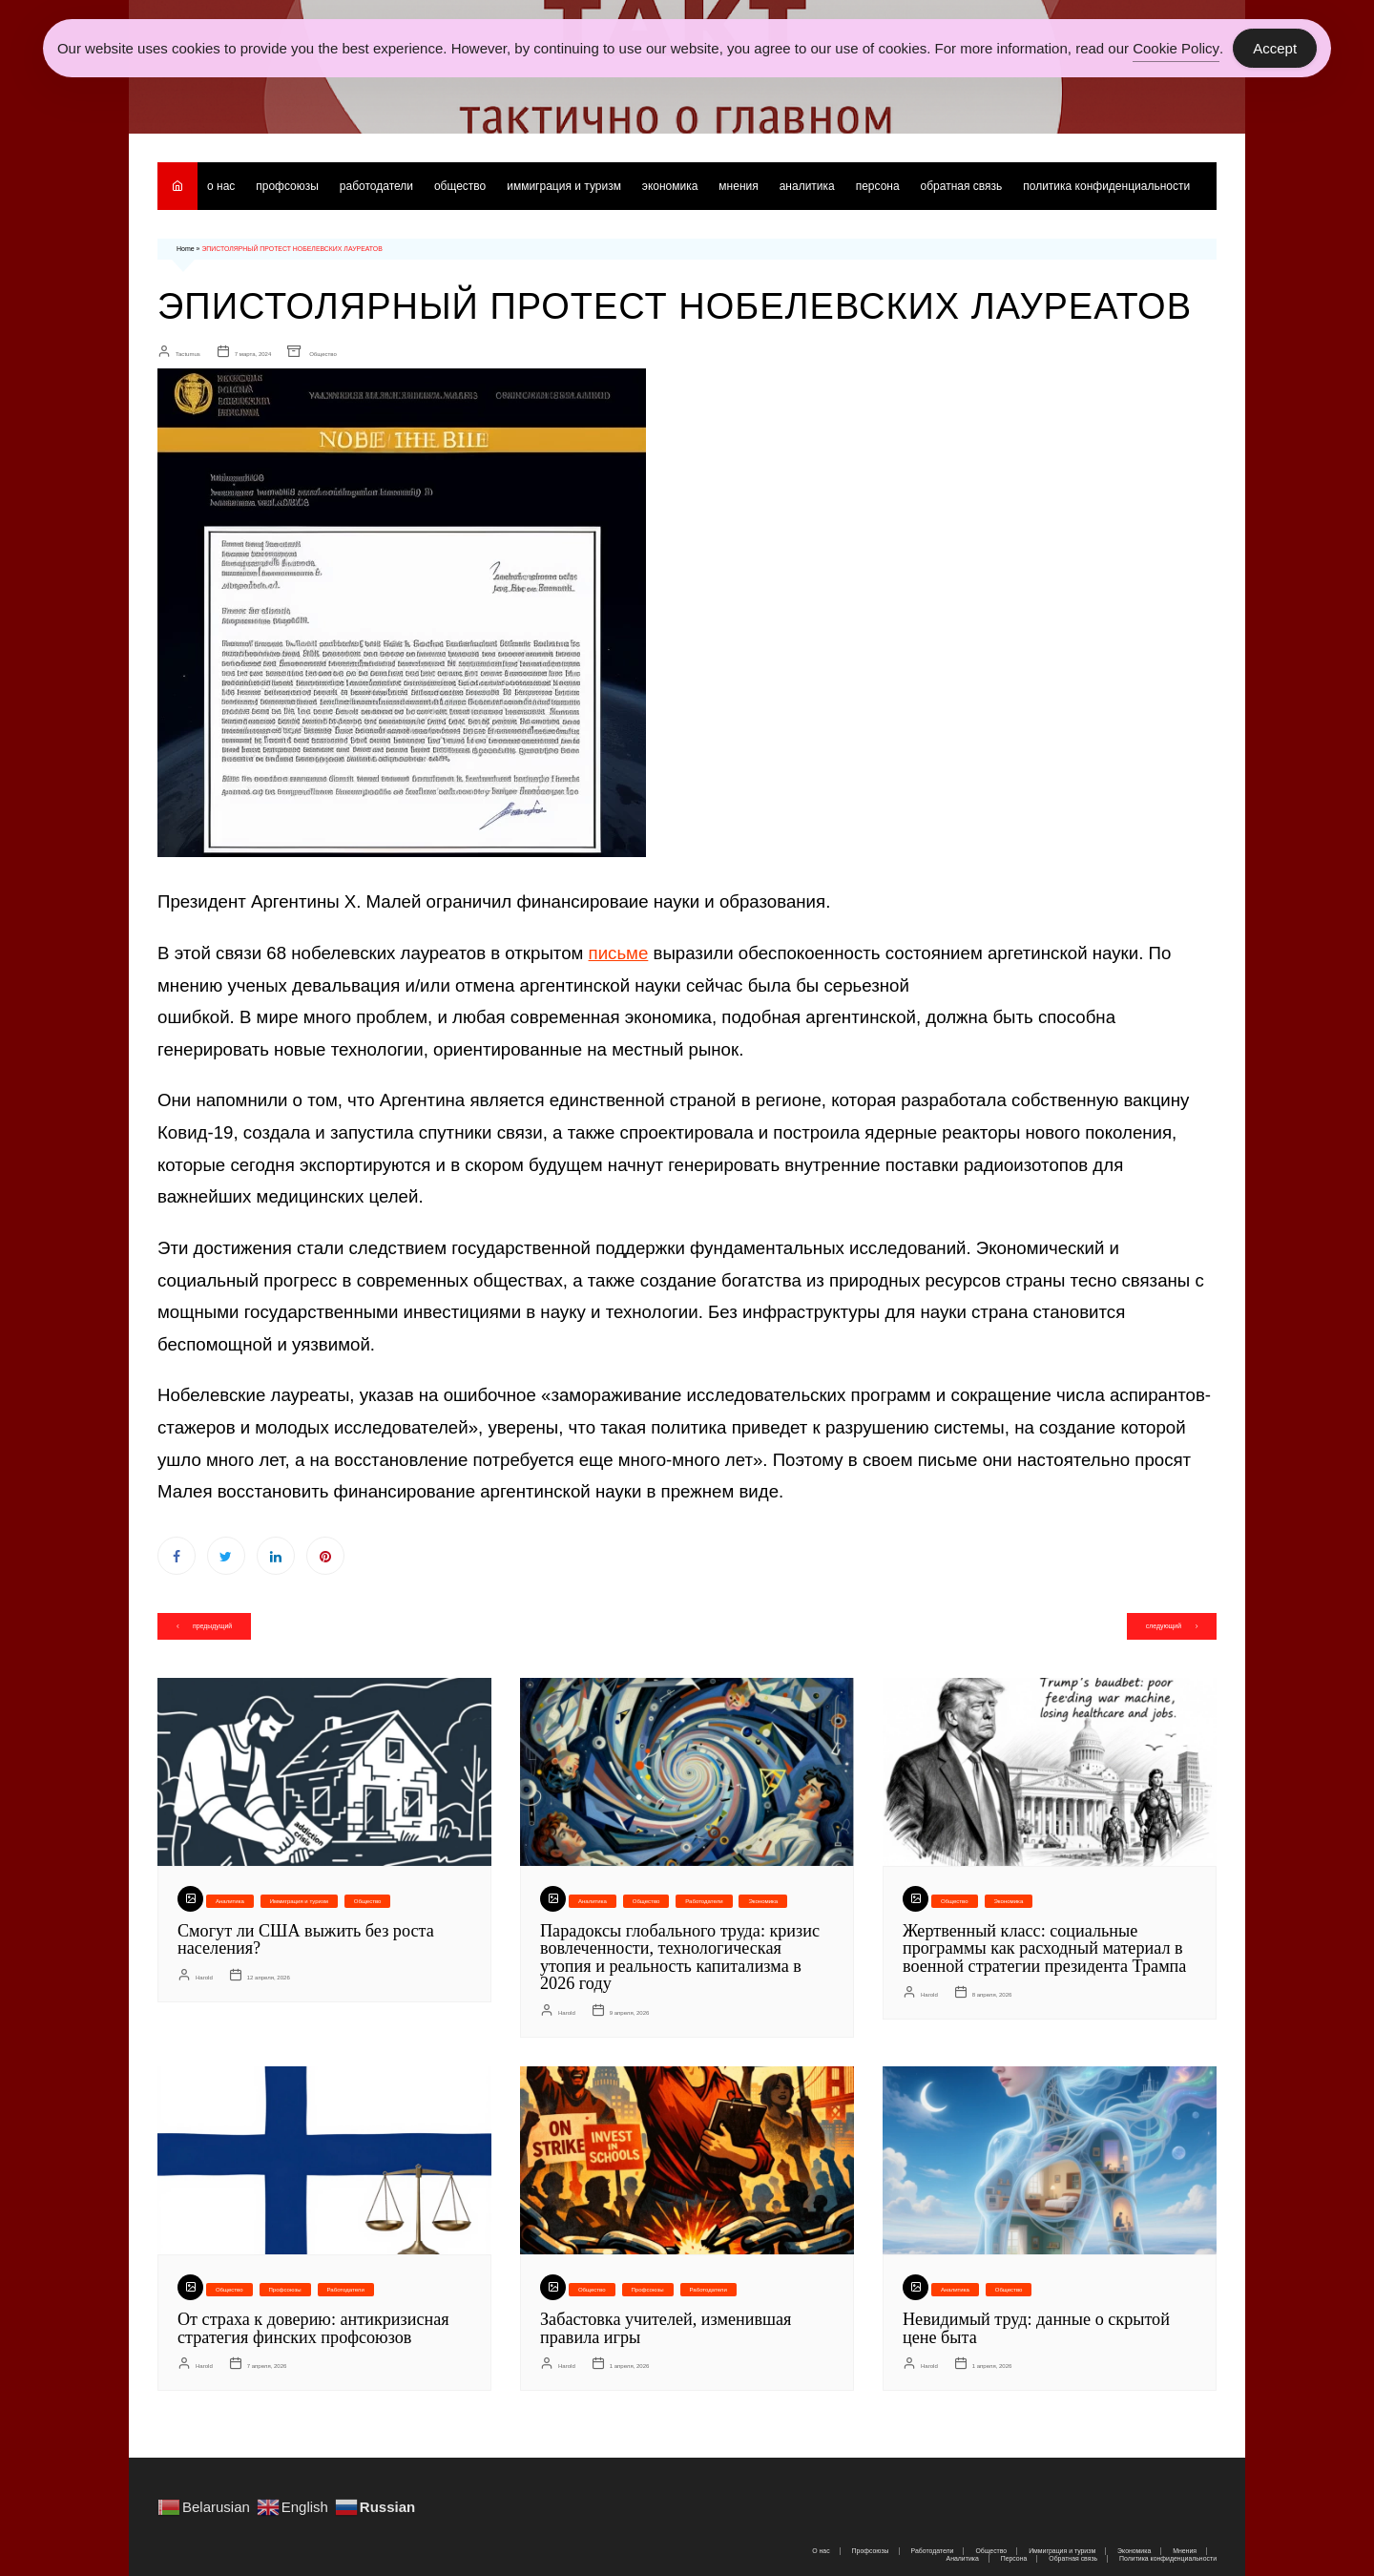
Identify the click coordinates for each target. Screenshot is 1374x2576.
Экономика (670, 186)
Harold (204, 1974)
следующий (1162, 1625)
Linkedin (276, 1555)
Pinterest (325, 1555)
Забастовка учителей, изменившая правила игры (664, 2324)
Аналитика (807, 186)
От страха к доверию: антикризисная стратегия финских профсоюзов (312, 2324)
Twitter (226, 1555)
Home (186, 248)
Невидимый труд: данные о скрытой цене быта (1035, 2324)
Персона (878, 186)
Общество (460, 186)
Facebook (176, 1555)
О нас (221, 186)
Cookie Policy (1176, 48)
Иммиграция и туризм (564, 186)
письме (619, 952)
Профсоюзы (287, 186)
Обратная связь (962, 186)
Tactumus (188, 352)
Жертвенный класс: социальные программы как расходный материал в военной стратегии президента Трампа (1043, 1947)
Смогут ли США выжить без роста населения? (304, 1938)
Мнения (739, 186)
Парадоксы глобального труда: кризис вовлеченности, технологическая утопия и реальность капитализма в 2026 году (679, 1955)
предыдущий (214, 1625)
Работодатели (376, 186)
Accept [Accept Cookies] (1275, 48)
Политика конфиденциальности (1107, 186)
